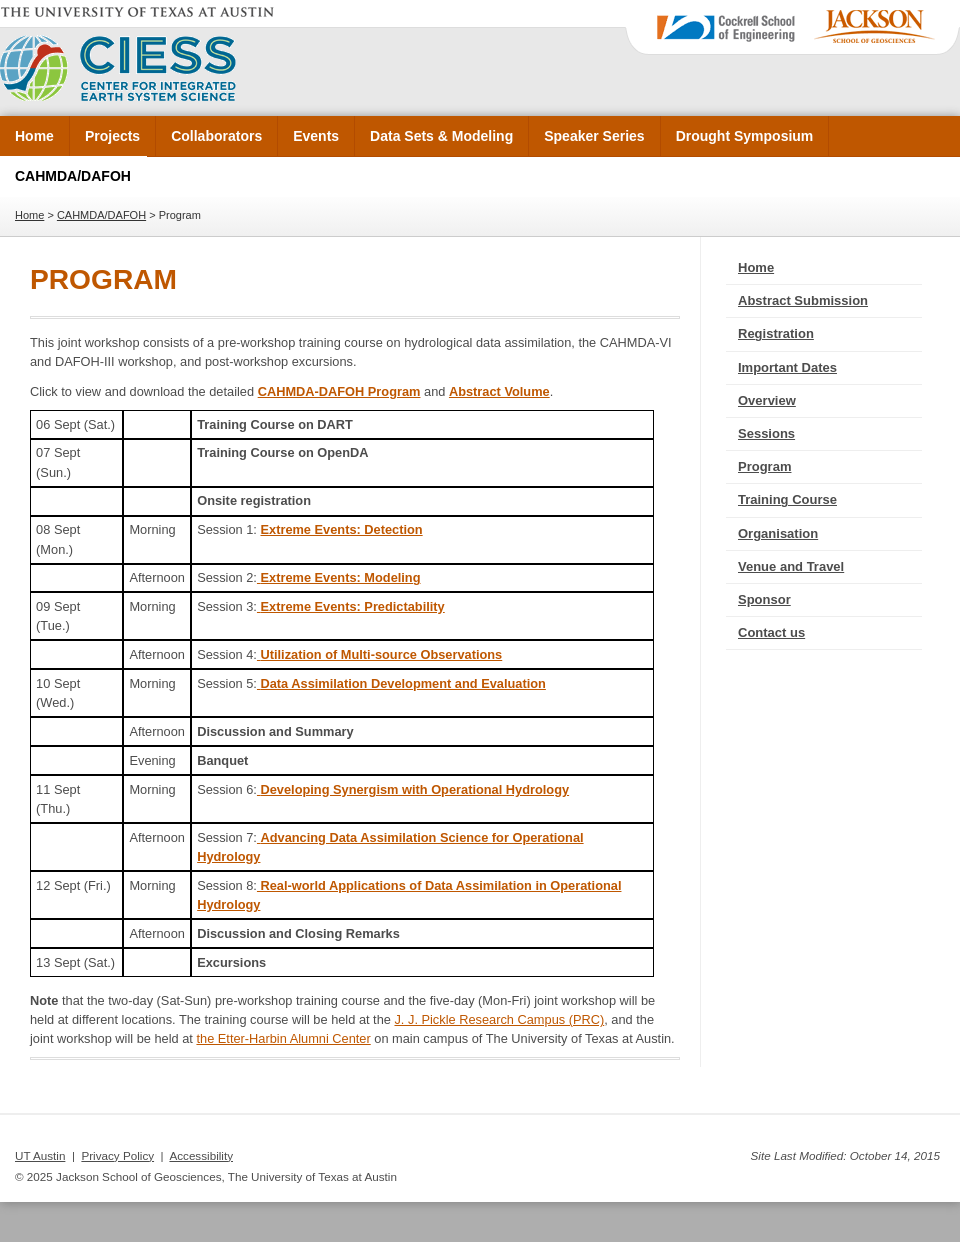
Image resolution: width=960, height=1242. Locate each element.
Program (764, 466)
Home (34, 136)
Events (316, 136)
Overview (767, 400)
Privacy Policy (117, 1155)
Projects (112, 136)
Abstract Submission (803, 300)
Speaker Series (594, 136)
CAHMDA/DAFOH (73, 176)
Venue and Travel (791, 566)
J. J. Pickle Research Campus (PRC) (499, 1019)
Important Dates (787, 367)
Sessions (766, 433)
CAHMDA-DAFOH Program (339, 391)
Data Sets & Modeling (441, 136)
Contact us (771, 632)
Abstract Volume (499, 391)
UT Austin (40, 1155)
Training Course (787, 499)
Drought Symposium (745, 136)
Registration (776, 333)
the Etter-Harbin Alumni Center (283, 1038)
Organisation (778, 533)
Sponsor (764, 599)
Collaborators (216, 136)
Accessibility (201, 1155)
